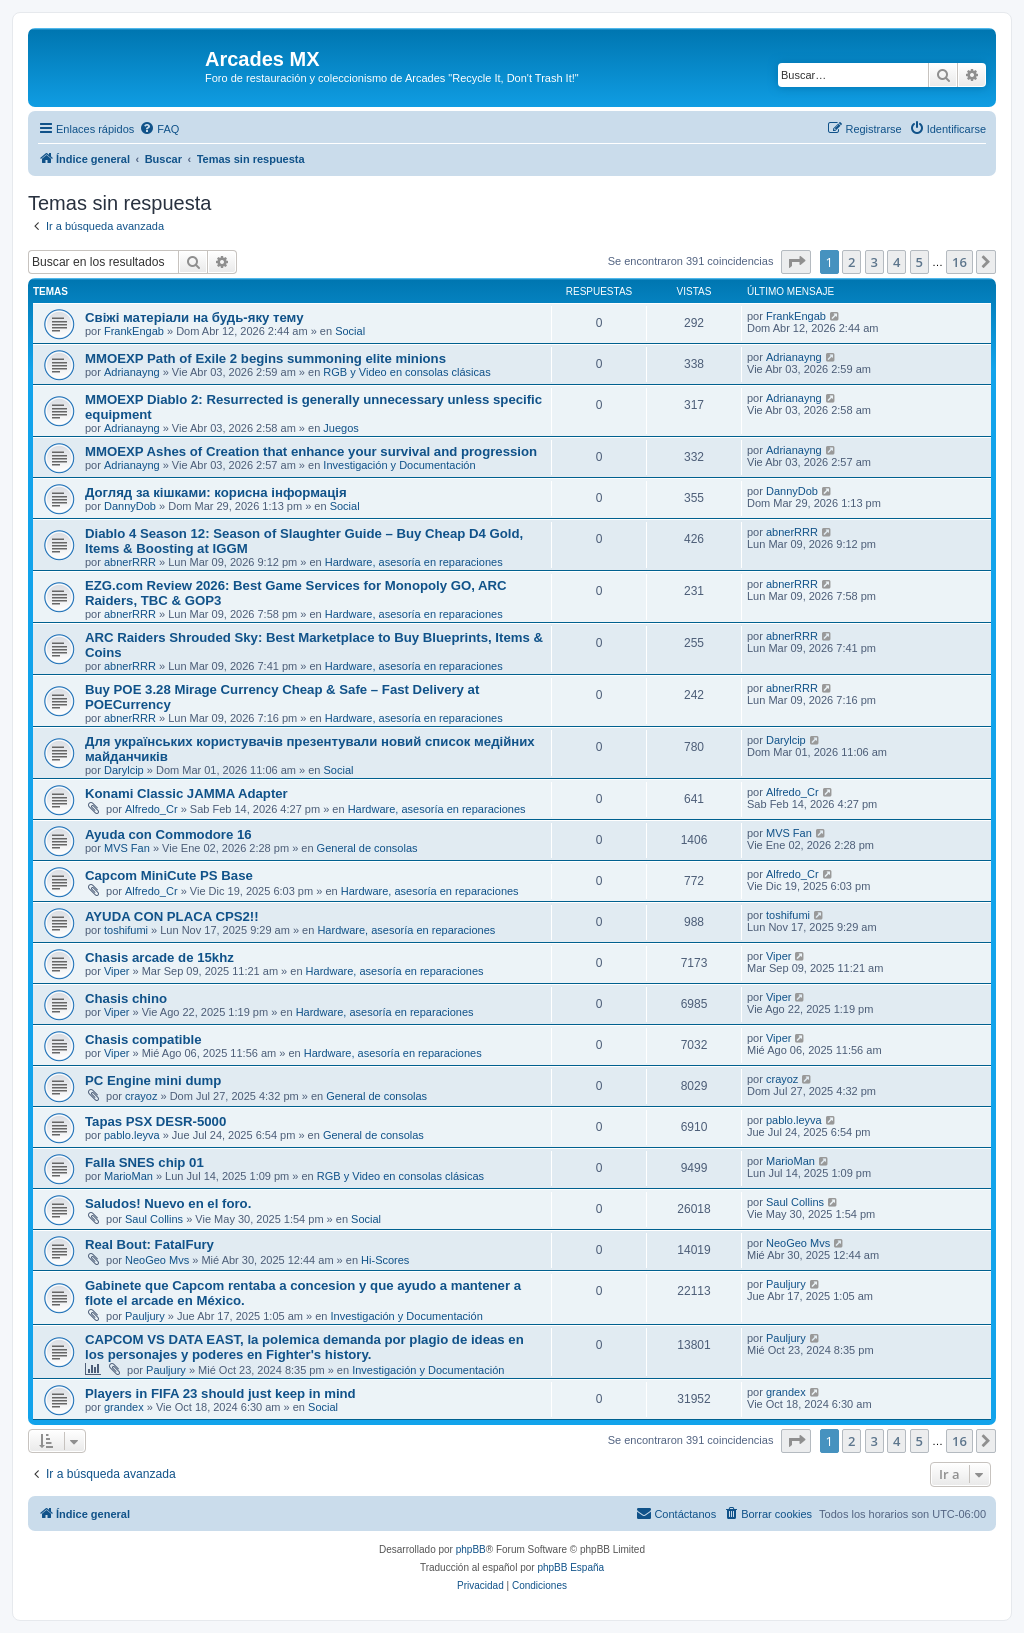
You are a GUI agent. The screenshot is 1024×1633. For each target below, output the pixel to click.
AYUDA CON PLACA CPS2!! (172, 916)
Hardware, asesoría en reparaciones (414, 562)
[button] (796, 262)
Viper (116, 971)
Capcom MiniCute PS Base (169, 875)
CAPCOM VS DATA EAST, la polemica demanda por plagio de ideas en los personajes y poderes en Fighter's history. (304, 1347)
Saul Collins (154, 1219)
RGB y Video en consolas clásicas (406, 372)
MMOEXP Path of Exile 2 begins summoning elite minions (265, 358)
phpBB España (570, 1567)
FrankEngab (134, 331)
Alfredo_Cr (151, 809)
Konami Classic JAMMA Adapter (186, 793)
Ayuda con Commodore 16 (168, 834)
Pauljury (145, 1316)
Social (350, 331)
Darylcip (124, 770)
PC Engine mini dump (153, 1080)
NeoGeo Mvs (157, 1260)
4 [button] (896, 262)
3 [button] (874, 262)
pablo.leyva (132, 1135)
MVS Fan (127, 848)
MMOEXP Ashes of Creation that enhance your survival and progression (311, 451)
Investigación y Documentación (399, 465)
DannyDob (130, 506)
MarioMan (128, 1176)
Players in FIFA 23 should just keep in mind (220, 1393)
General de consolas (367, 848)
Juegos (340, 428)
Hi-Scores (385, 1260)
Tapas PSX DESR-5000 (155, 1121)
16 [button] (959, 262)
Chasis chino (126, 998)
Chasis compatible (143, 1039)
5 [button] (919, 262)
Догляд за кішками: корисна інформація (216, 492)
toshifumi (126, 930)
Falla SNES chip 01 (144, 1162)
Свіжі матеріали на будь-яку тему (194, 317)
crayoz (141, 1096)
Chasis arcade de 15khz (159, 957)
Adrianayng (132, 372)
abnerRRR (130, 562)
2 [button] (851, 262)
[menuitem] (159, 129)
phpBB (471, 1549)
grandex (124, 1407)
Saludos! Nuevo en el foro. (168, 1203)
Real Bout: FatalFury (149, 1244)
